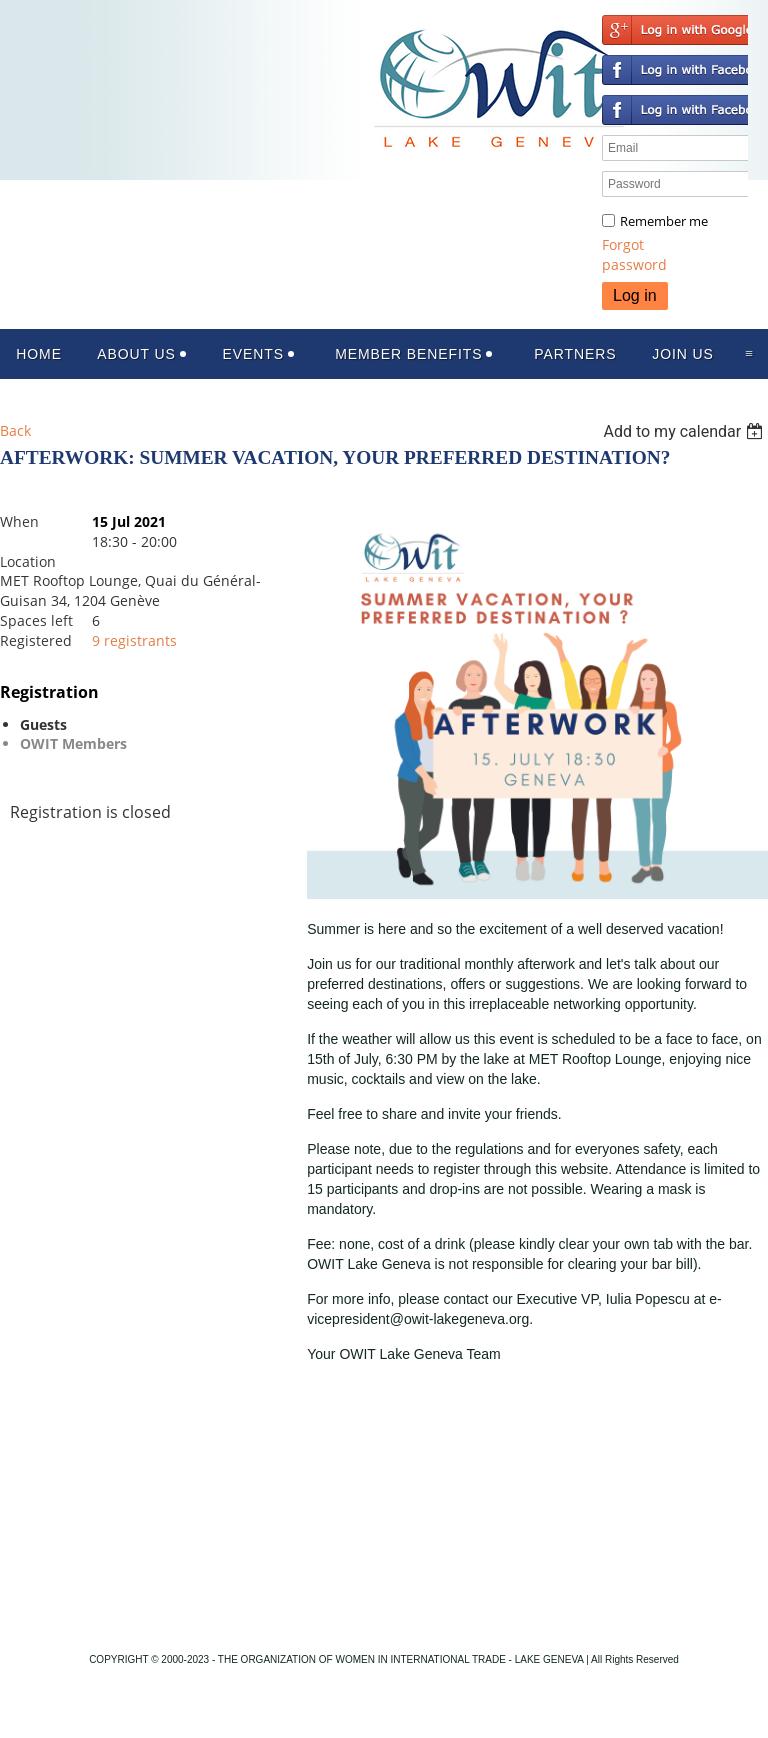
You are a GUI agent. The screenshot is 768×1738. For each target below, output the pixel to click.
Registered (36, 640)
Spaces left (36, 620)
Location (28, 561)
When (19, 521)
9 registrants (134, 640)
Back (15, 430)
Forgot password (634, 254)
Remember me (664, 221)
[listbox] (685, 431)
